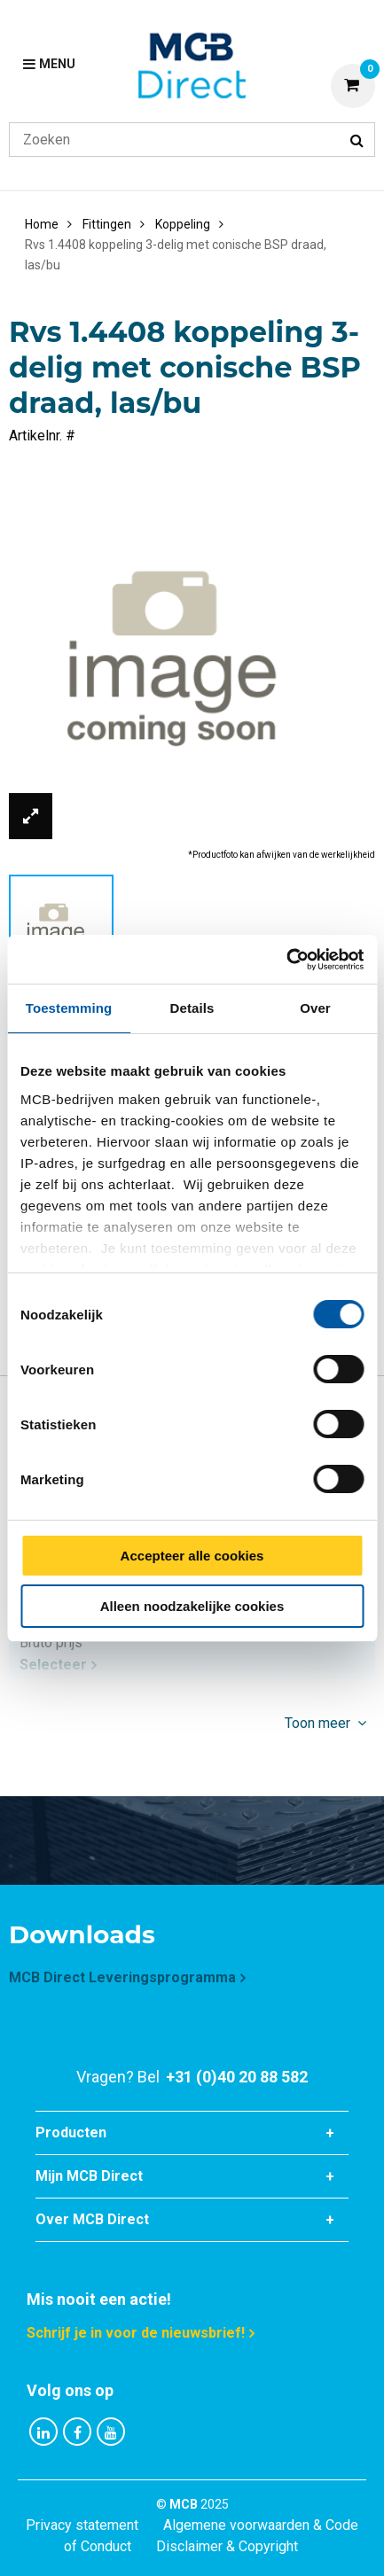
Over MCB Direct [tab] (92, 2219)
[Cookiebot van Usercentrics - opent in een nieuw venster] (286, 959)
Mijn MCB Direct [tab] (89, 2175)
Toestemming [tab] (69, 1008)
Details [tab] (192, 1008)
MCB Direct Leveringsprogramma (122, 1977)
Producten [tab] (70, 2132)
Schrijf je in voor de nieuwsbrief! (136, 2332)
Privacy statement (82, 2525)
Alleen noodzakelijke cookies (192, 1606)
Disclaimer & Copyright (227, 2546)
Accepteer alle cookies (192, 1555)
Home (42, 224)
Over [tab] (315, 1008)
